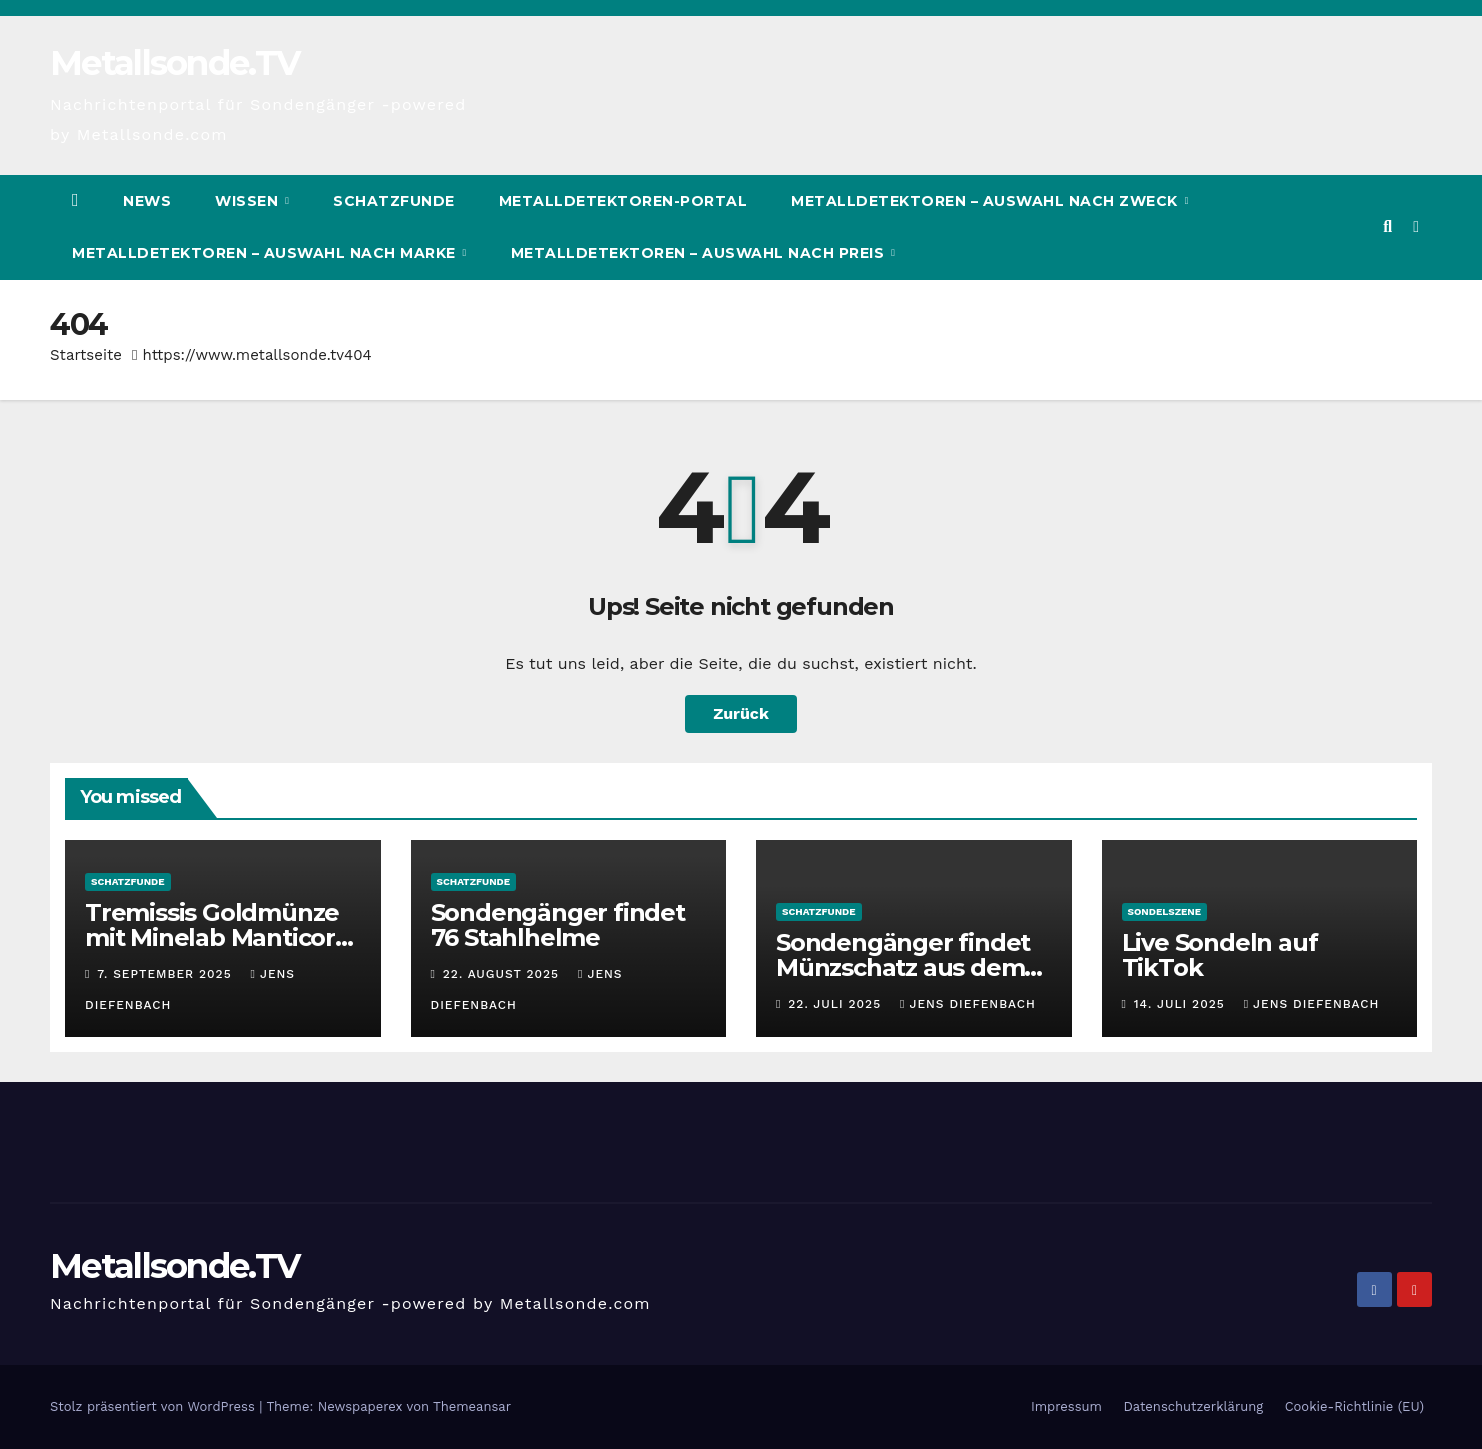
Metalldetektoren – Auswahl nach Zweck (986, 201)
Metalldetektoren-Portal (623, 201)
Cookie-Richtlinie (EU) (1354, 1406)
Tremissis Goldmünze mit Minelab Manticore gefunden (217, 937)
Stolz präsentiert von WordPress (154, 1406)
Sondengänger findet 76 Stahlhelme (558, 925)
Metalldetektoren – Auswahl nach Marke (266, 253)
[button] (1387, 226)
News (147, 201)
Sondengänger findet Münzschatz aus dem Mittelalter (903, 967)
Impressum (1066, 1406)
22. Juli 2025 (837, 1004)
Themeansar (472, 1406)
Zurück (741, 713)
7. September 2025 (166, 974)
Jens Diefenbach (968, 1004)
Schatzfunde (394, 201)
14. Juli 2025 (1182, 1004)
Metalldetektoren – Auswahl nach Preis (700, 253)
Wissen (249, 201)
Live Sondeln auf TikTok (1220, 955)
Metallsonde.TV (174, 63)
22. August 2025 (503, 974)
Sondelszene (1165, 911)
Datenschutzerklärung (1193, 1406)
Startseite (86, 355)
